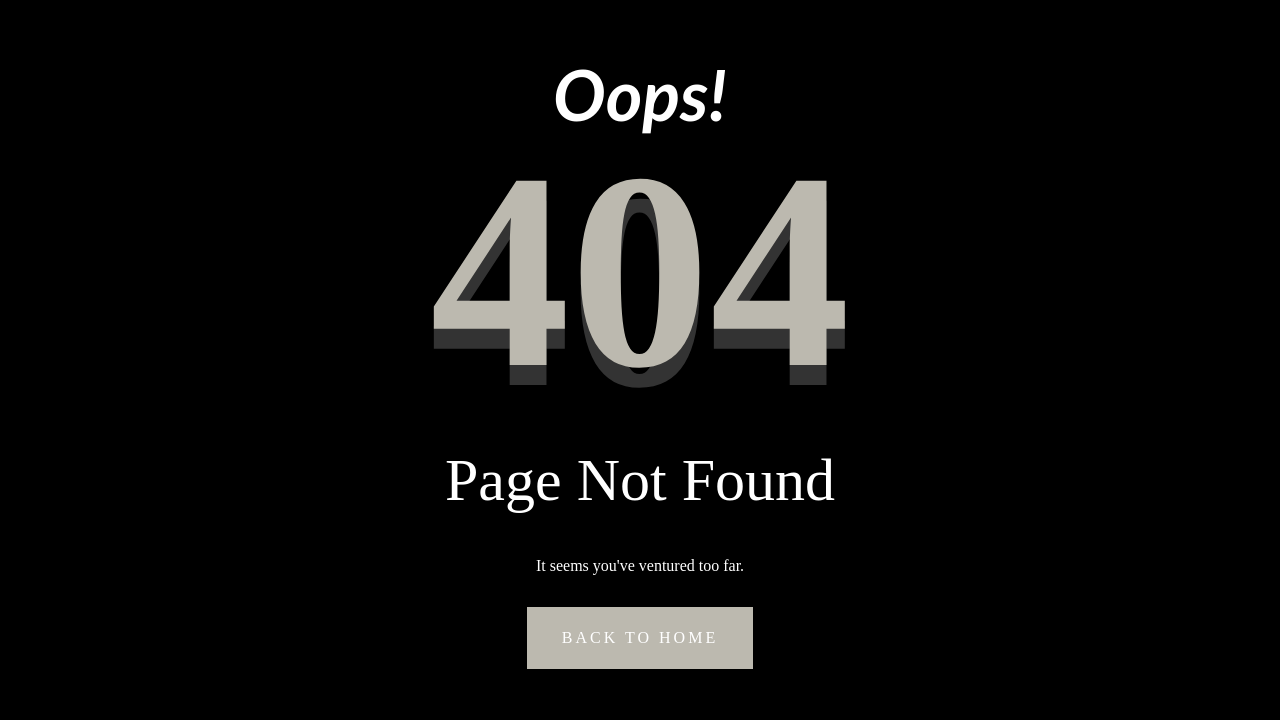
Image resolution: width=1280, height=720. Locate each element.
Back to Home (640, 637)
